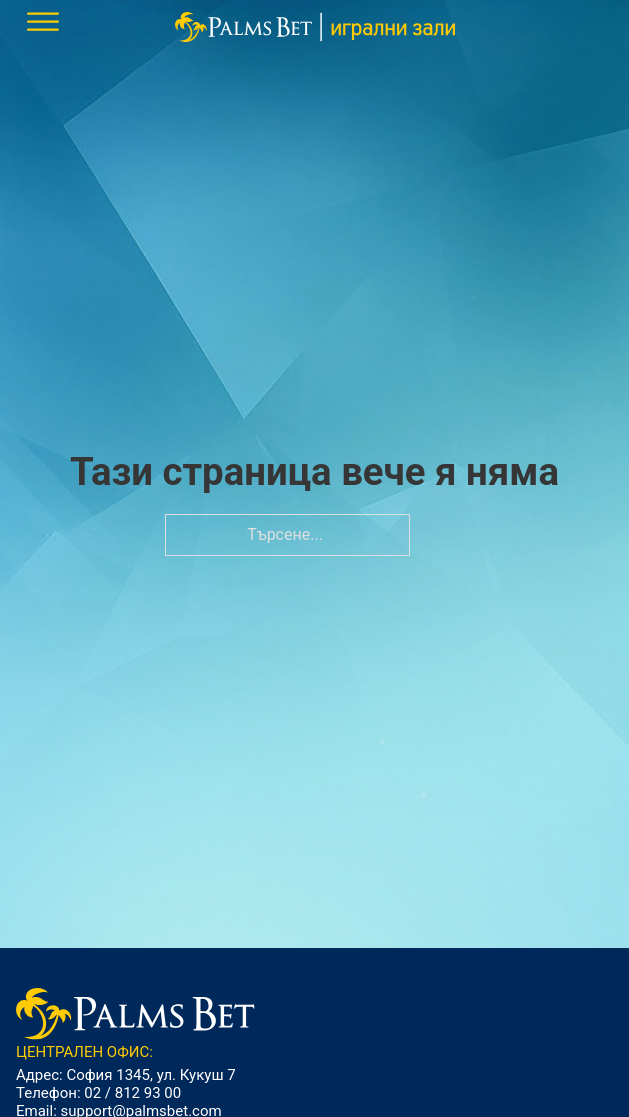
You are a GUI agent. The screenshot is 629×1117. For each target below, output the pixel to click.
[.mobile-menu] (43, 22)
